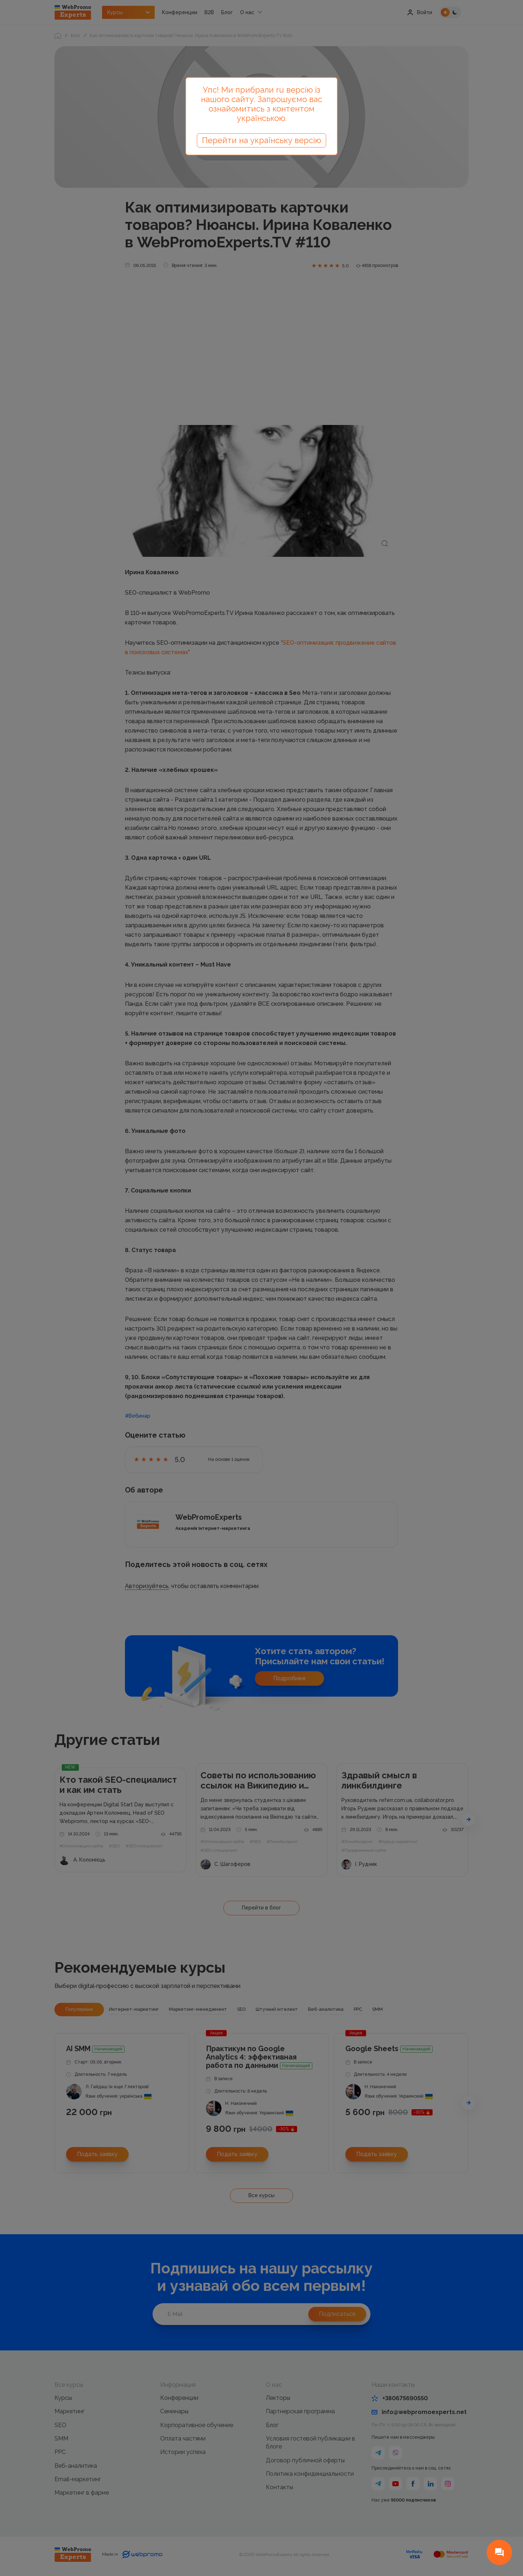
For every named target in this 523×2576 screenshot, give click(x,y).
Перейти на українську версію (261, 140)
